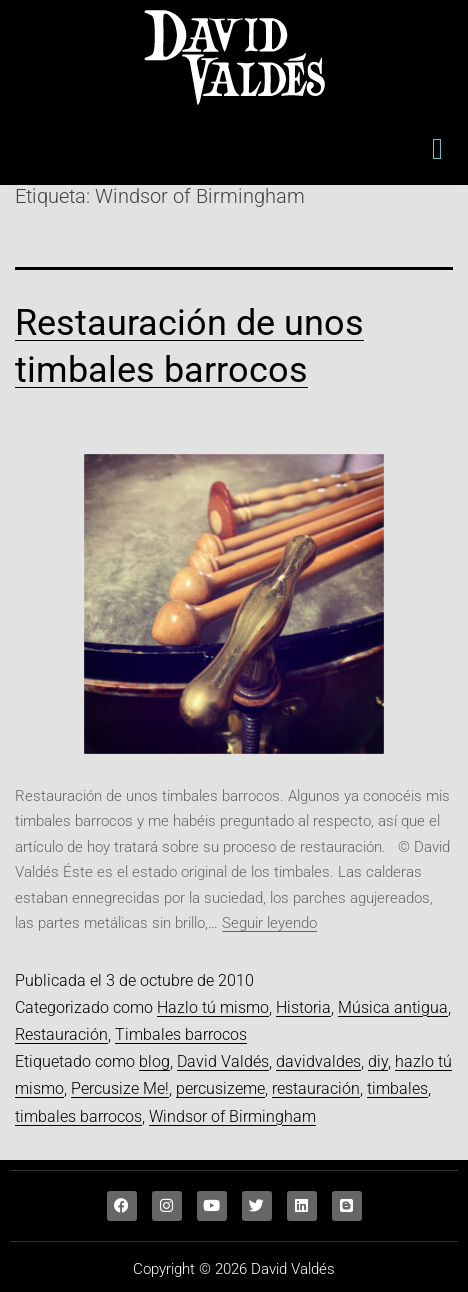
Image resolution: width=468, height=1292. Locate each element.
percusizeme (220, 1088)
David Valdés (223, 1061)
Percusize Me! (120, 1088)
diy (378, 1061)
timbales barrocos (78, 1116)
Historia (303, 1007)
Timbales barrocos (181, 1034)
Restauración (61, 1034)
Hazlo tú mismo (213, 1007)
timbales (397, 1088)
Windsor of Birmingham (232, 1116)
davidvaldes (318, 1061)
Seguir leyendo (269, 923)
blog (154, 1061)
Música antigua (393, 1007)
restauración (316, 1088)
